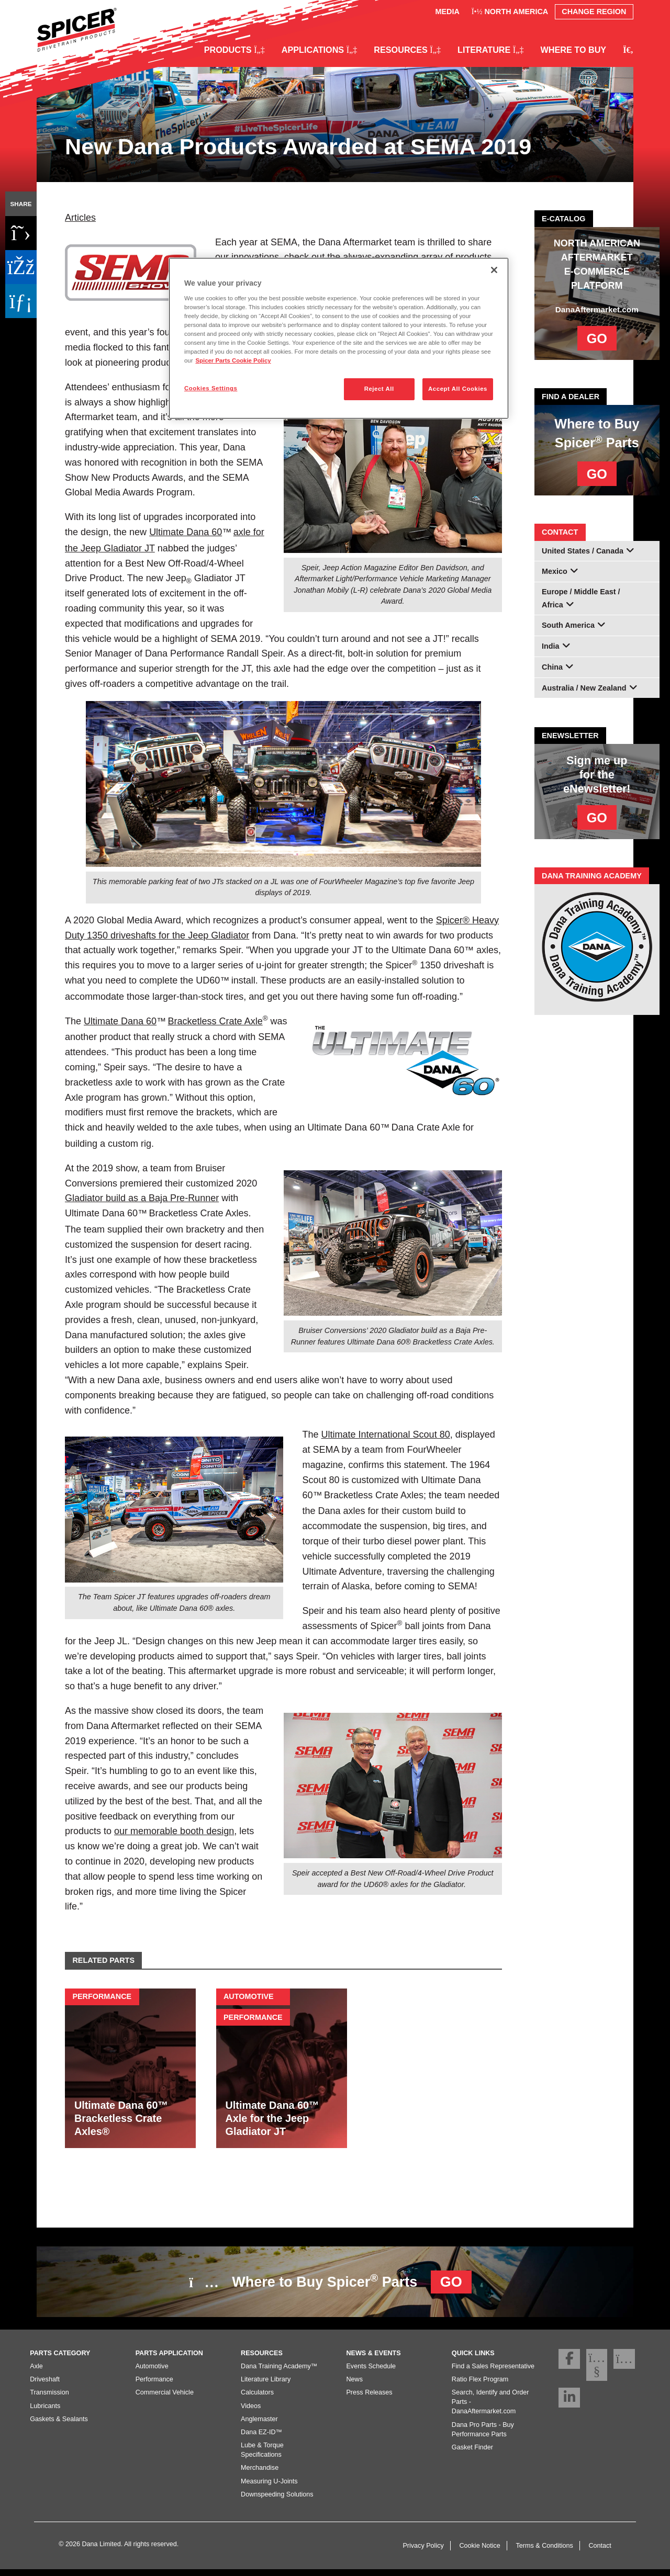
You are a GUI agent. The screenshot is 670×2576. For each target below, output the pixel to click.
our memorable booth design (174, 1831)
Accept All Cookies (457, 389)
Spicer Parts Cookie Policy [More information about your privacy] (233, 360)
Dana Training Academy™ (279, 2373)
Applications (319, 49)
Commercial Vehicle (165, 2399)
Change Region (594, 11)
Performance (154, 2386)
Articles (80, 217)
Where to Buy (574, 49)
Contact (599, 2552)
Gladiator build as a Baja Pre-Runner (142, 1198)
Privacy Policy (423, 2552)
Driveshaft (45, 2386)
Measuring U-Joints (269, 2487)
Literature (490, 49)
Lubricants (45, 2412)
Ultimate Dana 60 (185, 532)
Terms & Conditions (544, 2552)
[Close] (494, 269)
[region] (339, 338)
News (354, 2386)
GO (597, 338)
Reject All (379, 389)
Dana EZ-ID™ (261, 2439)
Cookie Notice (479, 2552)
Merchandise (259, 2474)
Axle (36, 2373)
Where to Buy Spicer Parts (330, 2282)
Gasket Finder (472, 2453)
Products (234, 49)
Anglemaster (259, 2425)
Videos (251, 2412)
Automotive (152, 2373)
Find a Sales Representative (493, 2373)
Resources (407, 49)
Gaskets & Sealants (59, 2425)
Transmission (49, 2399)
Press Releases (369, 2399)
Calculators (257, 2399)
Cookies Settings (210, 388)
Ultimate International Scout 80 (385, 1434)
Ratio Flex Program (480, 2386)
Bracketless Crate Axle (215, 1021)
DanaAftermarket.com (597, 309)
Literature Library (266, 2386)
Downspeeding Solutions (277, 2500)
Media (447, 11)
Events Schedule (371, 2373)
